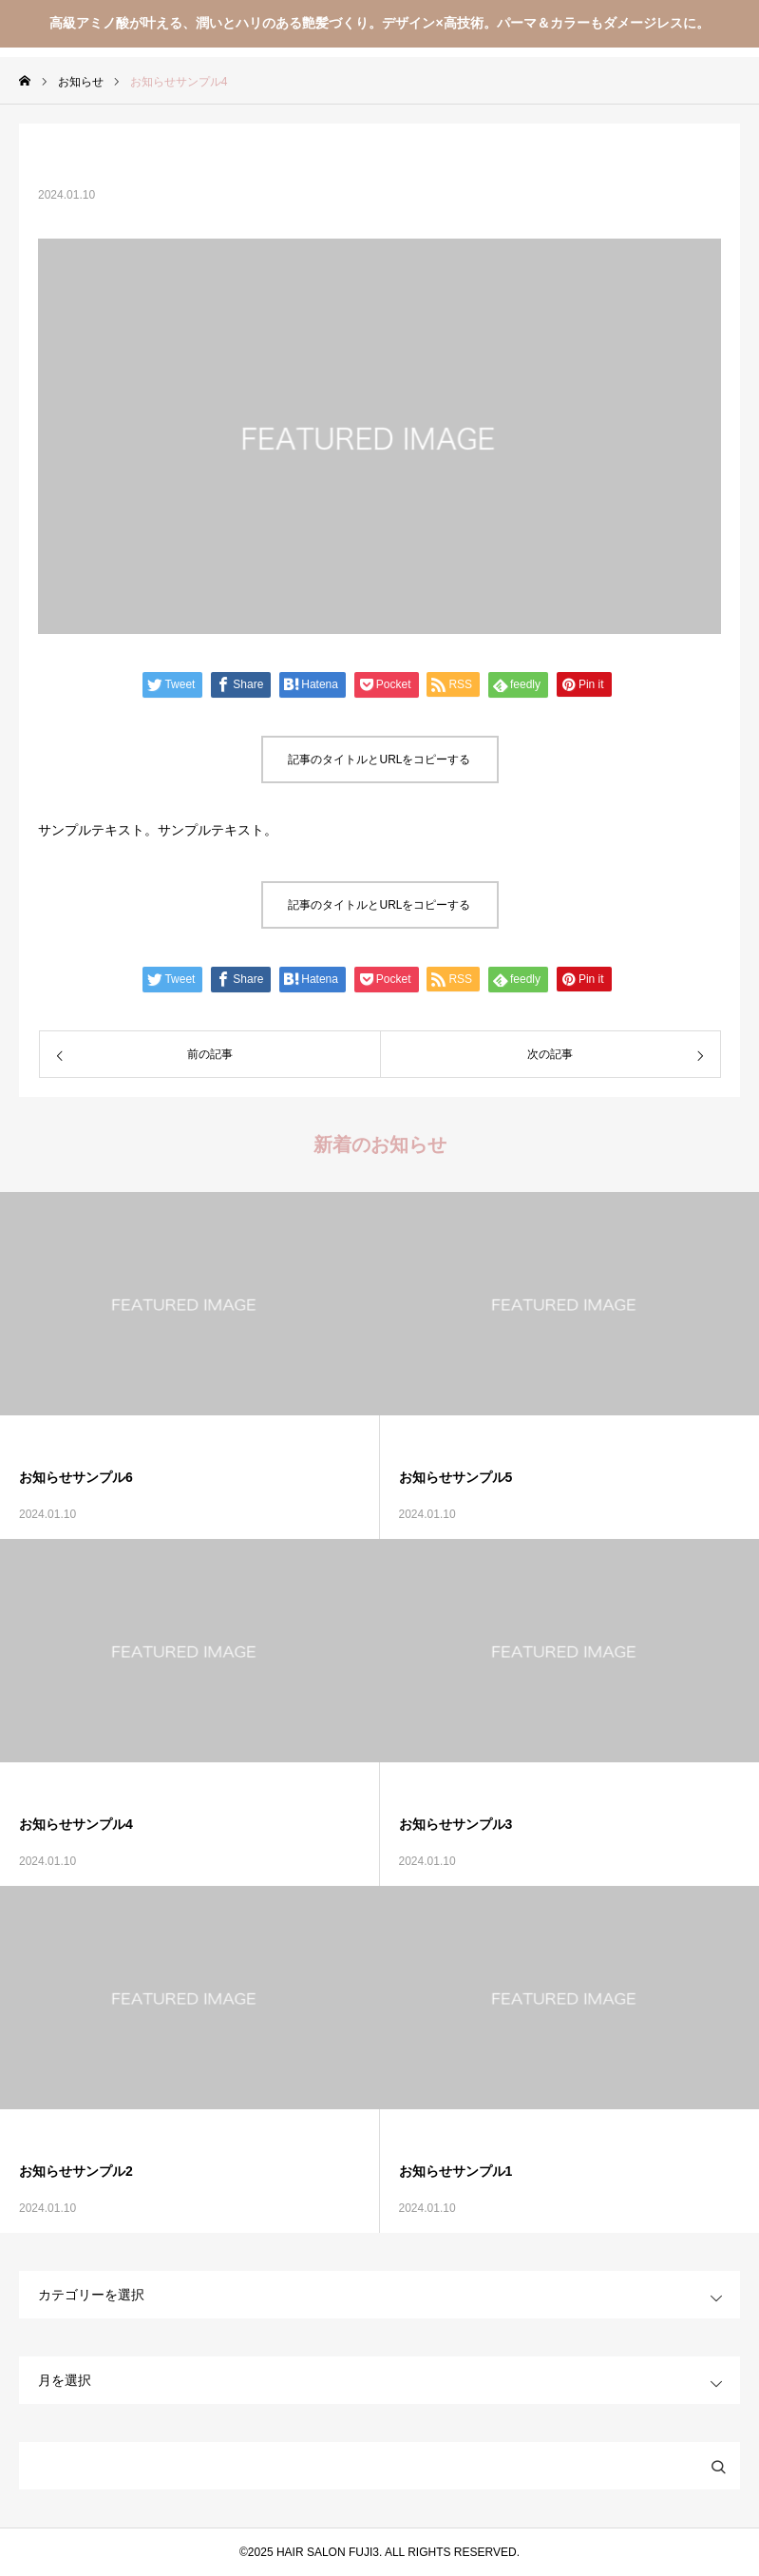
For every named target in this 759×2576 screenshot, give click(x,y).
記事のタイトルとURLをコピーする (379, 759)
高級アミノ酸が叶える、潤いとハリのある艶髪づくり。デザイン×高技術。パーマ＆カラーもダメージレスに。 (379, 22)
